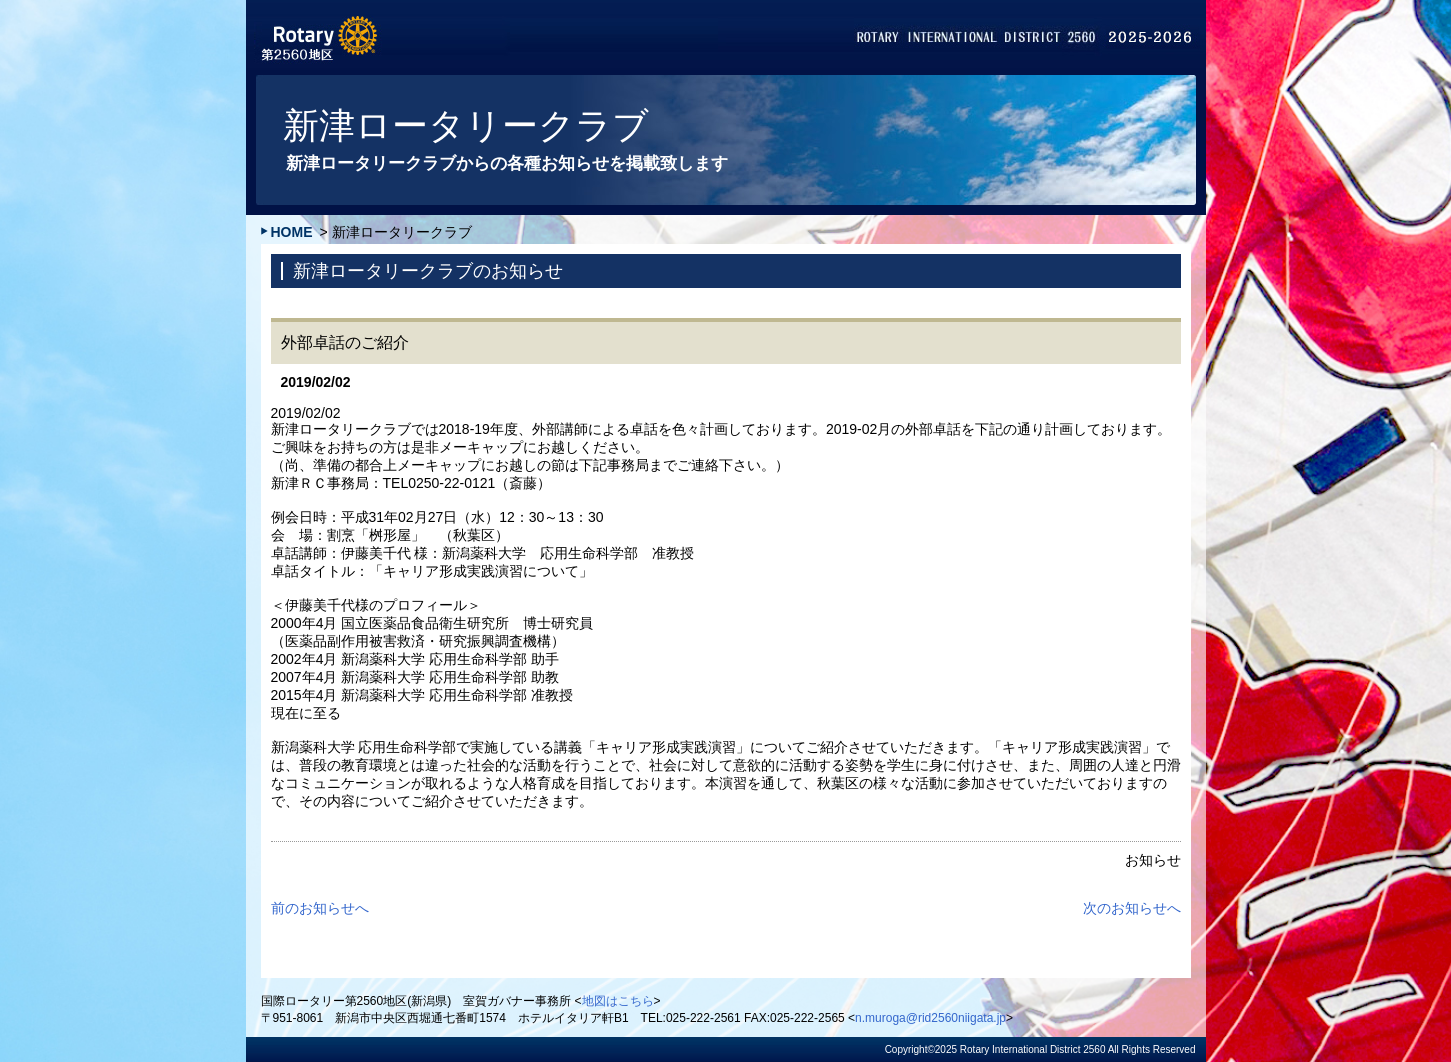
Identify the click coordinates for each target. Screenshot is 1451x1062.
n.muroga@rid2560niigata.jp (930, 1018)
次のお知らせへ (1132, 908)
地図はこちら (618, 1001)
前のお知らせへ (320, 908)
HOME (292, 232)
